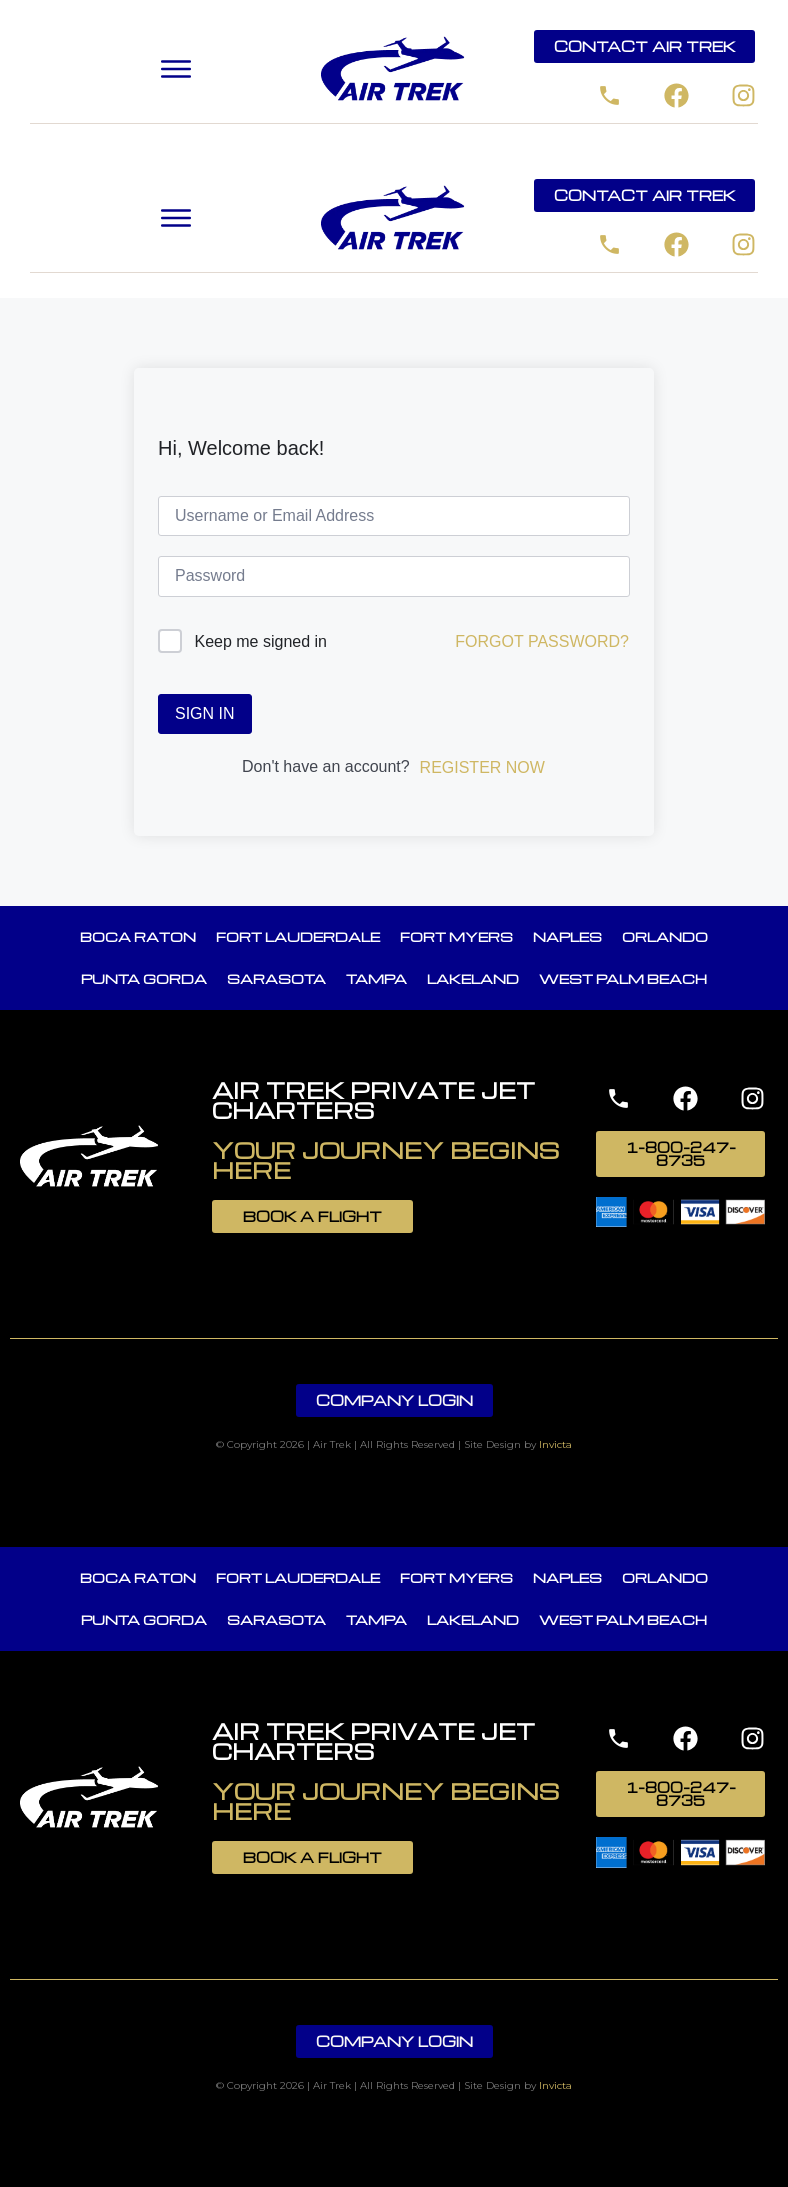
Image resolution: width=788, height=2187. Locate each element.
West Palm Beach (623, 978)
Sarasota (276, 978)
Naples (567, 936)
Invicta (555, 1444)
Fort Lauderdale (298, 936)
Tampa (376, 978)
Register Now (482, 767)
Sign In (205, 713)
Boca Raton (138, 936)
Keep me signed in (260, 641)
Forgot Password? (542, 641)
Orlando (665, 936)
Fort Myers (456, 936)
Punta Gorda (144, 978)
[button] (176, 69)
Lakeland (473, 978)
